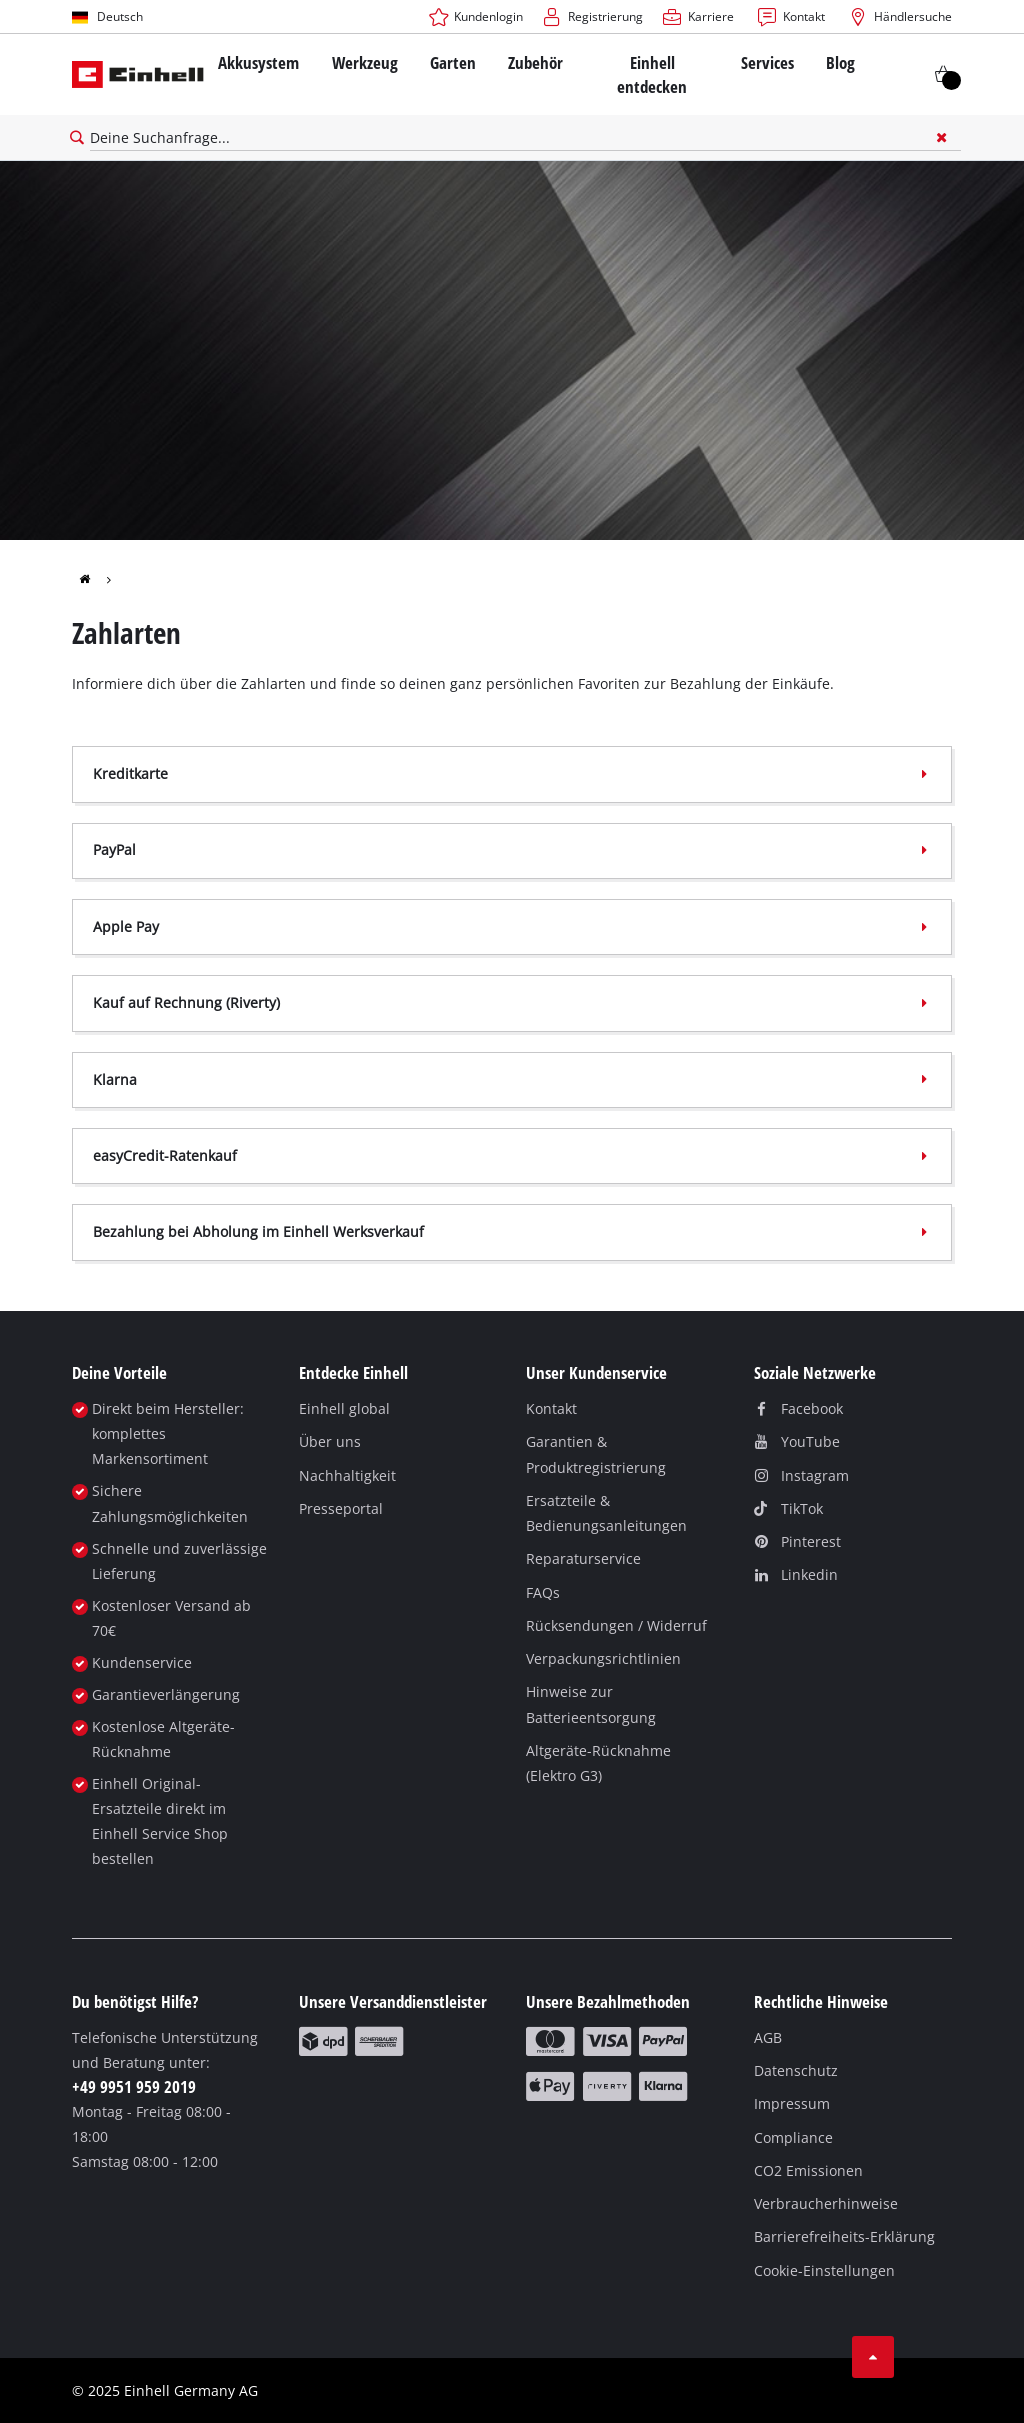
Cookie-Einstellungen (824, 2270)
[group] (98, 578)
